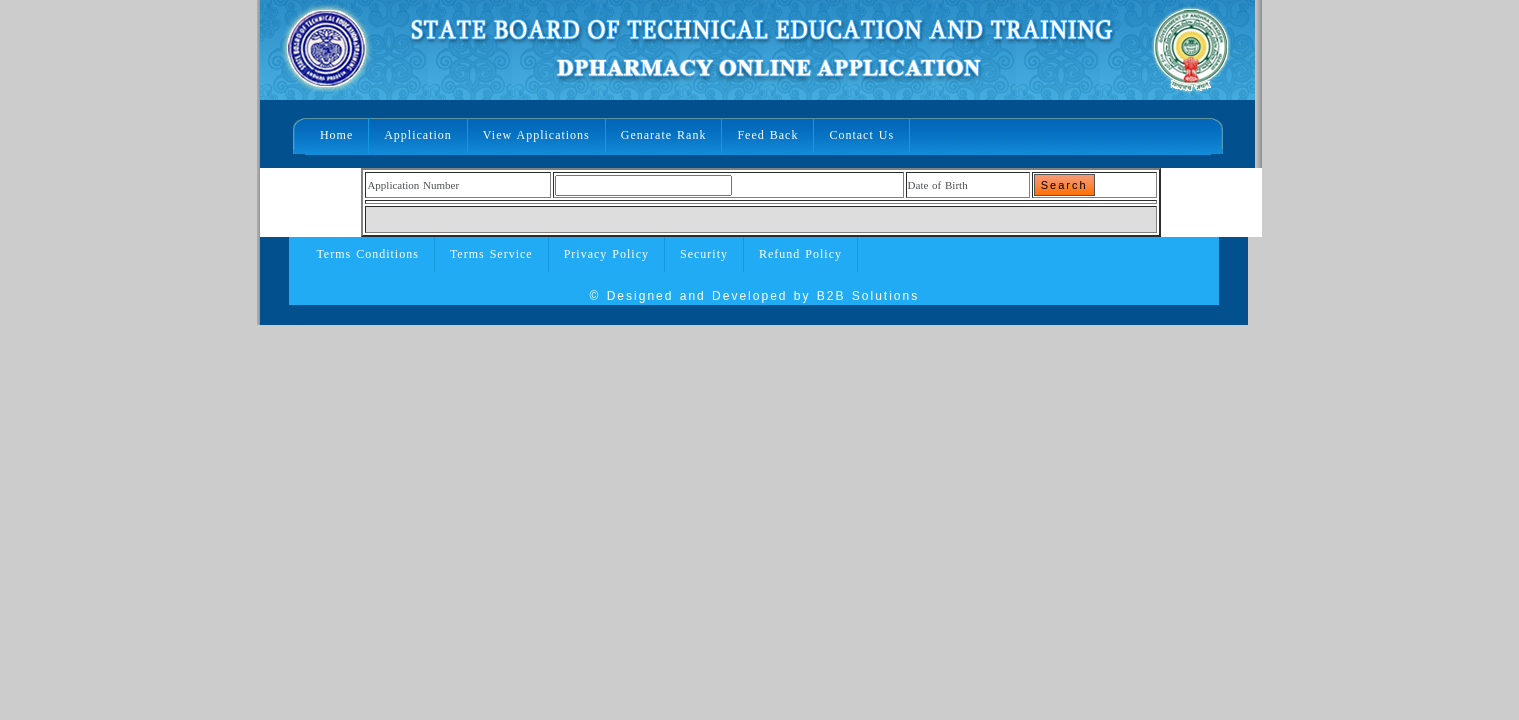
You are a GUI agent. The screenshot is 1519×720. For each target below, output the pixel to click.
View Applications (536, 135)
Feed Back (767, 135)
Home (336, 135)
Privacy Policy (606, 254)
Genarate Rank (664, 135)
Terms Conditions (367, 254)
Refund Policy (800, 254)
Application (418, 135)
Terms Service (491, 254)
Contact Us (861, 135)
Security (704, 254)
